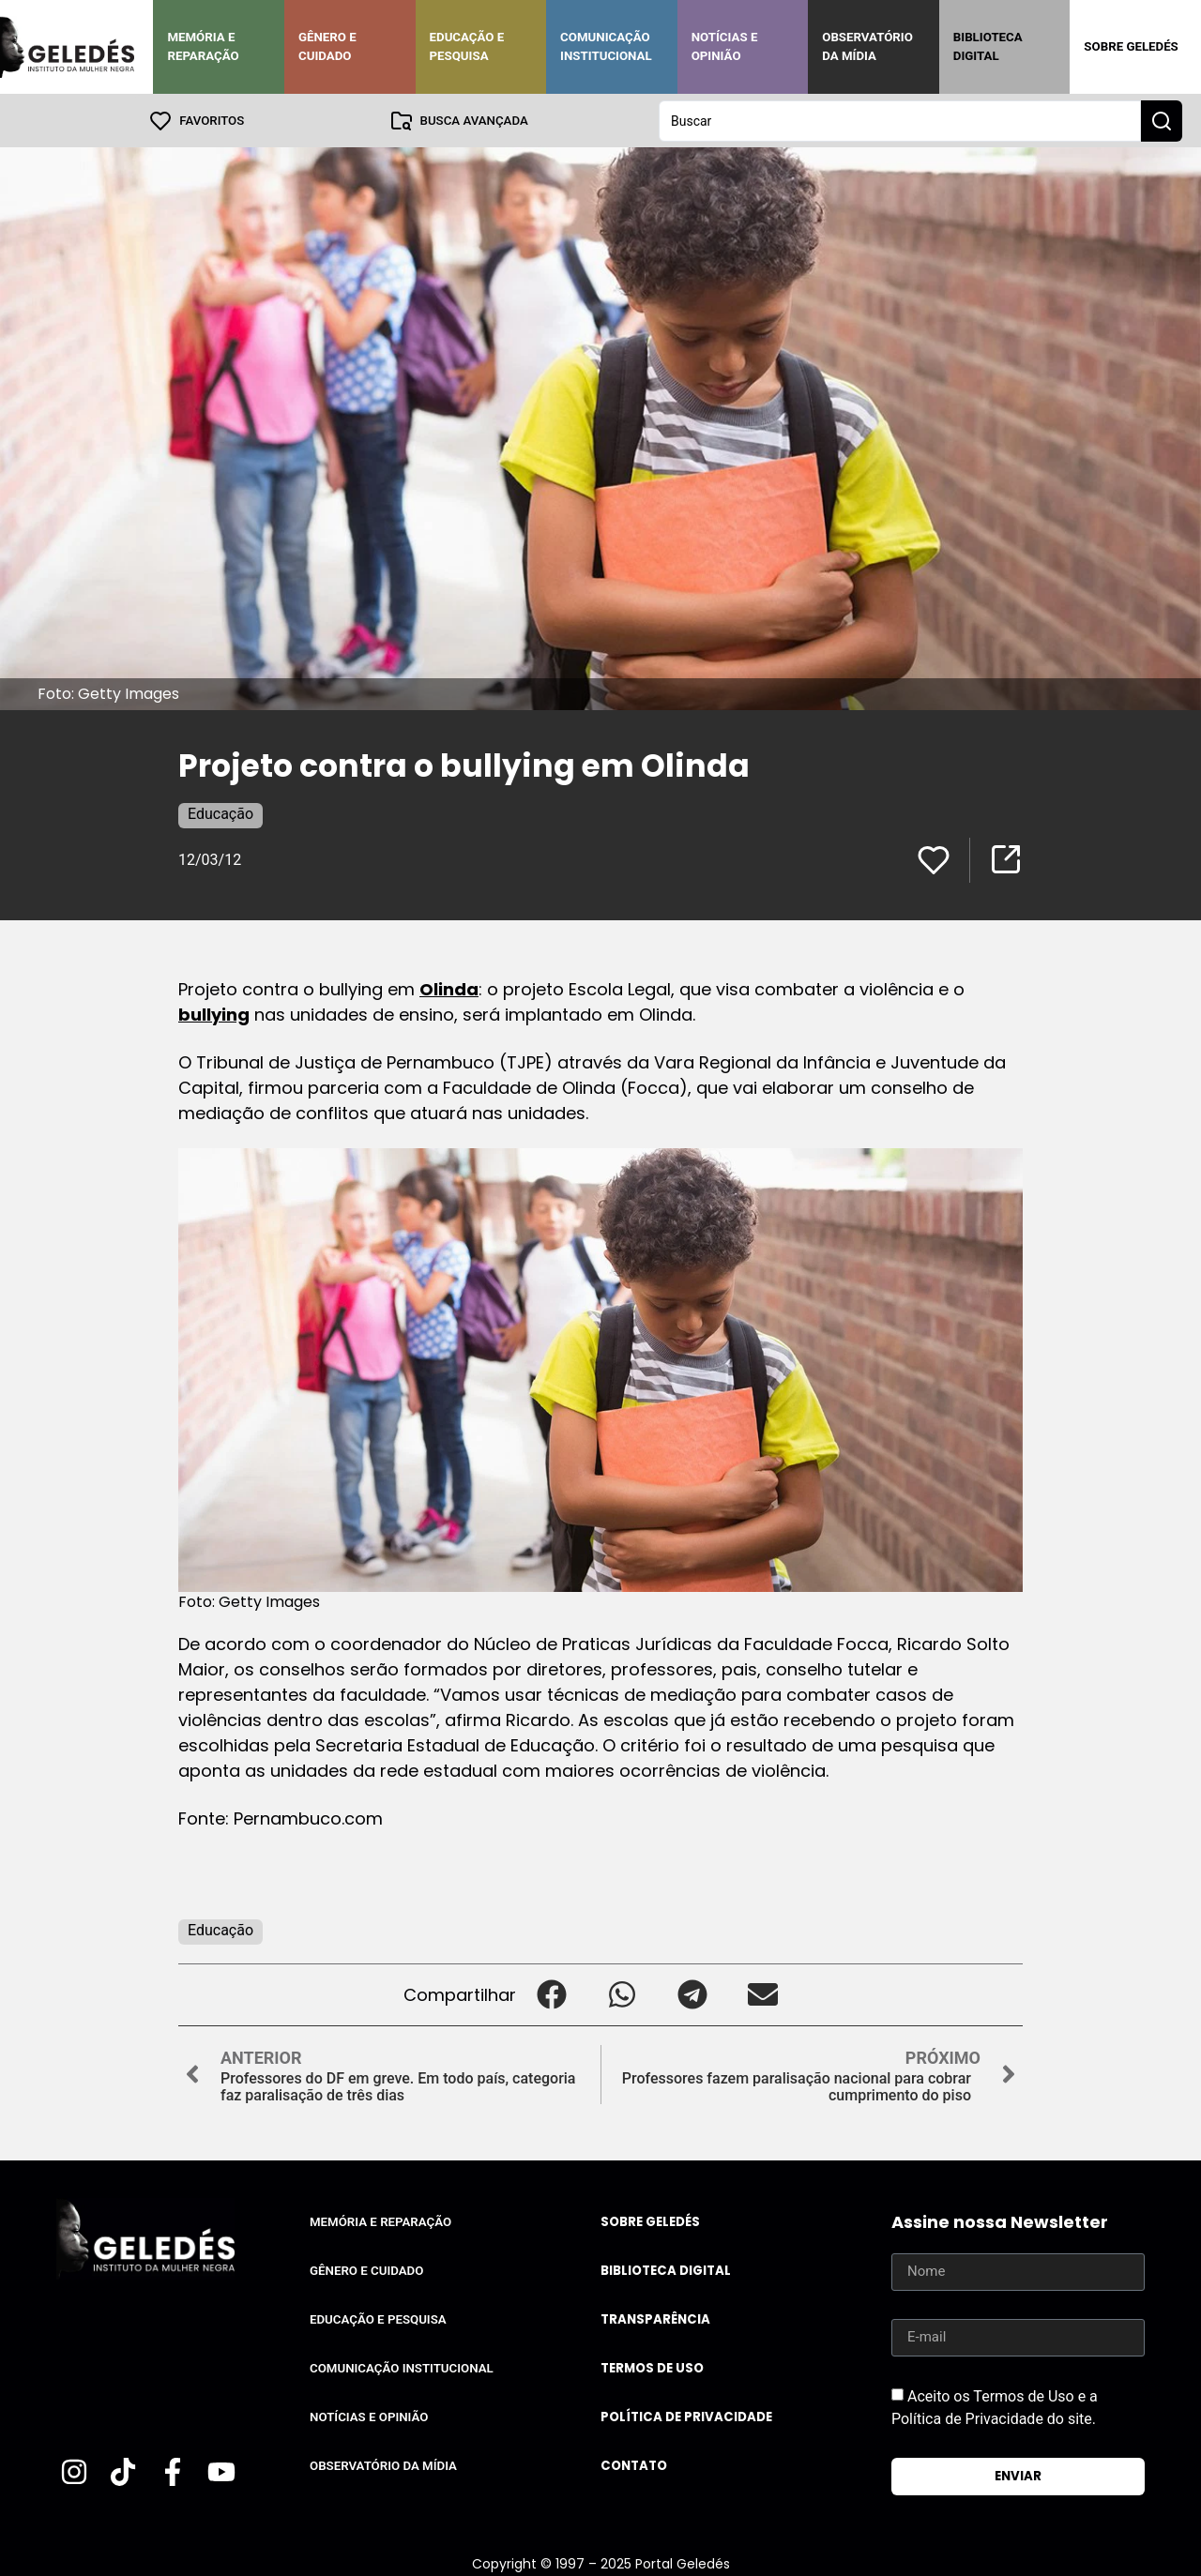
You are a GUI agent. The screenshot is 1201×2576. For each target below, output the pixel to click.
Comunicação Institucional (606, 46)
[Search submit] (1161, 120)
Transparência (655, 2318)
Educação (220, 813)
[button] (551, 1994)
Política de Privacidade (686, 2416)
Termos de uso (652, 2367)
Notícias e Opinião (725, 46)
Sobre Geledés (1131, 46)
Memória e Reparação (202, 46)
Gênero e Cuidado (327, 46)
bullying (214, 1013)
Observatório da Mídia (867, 46)
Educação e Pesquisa (467, 46)
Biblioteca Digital (988, 46)
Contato (633, 2465)
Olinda (449, 988)
